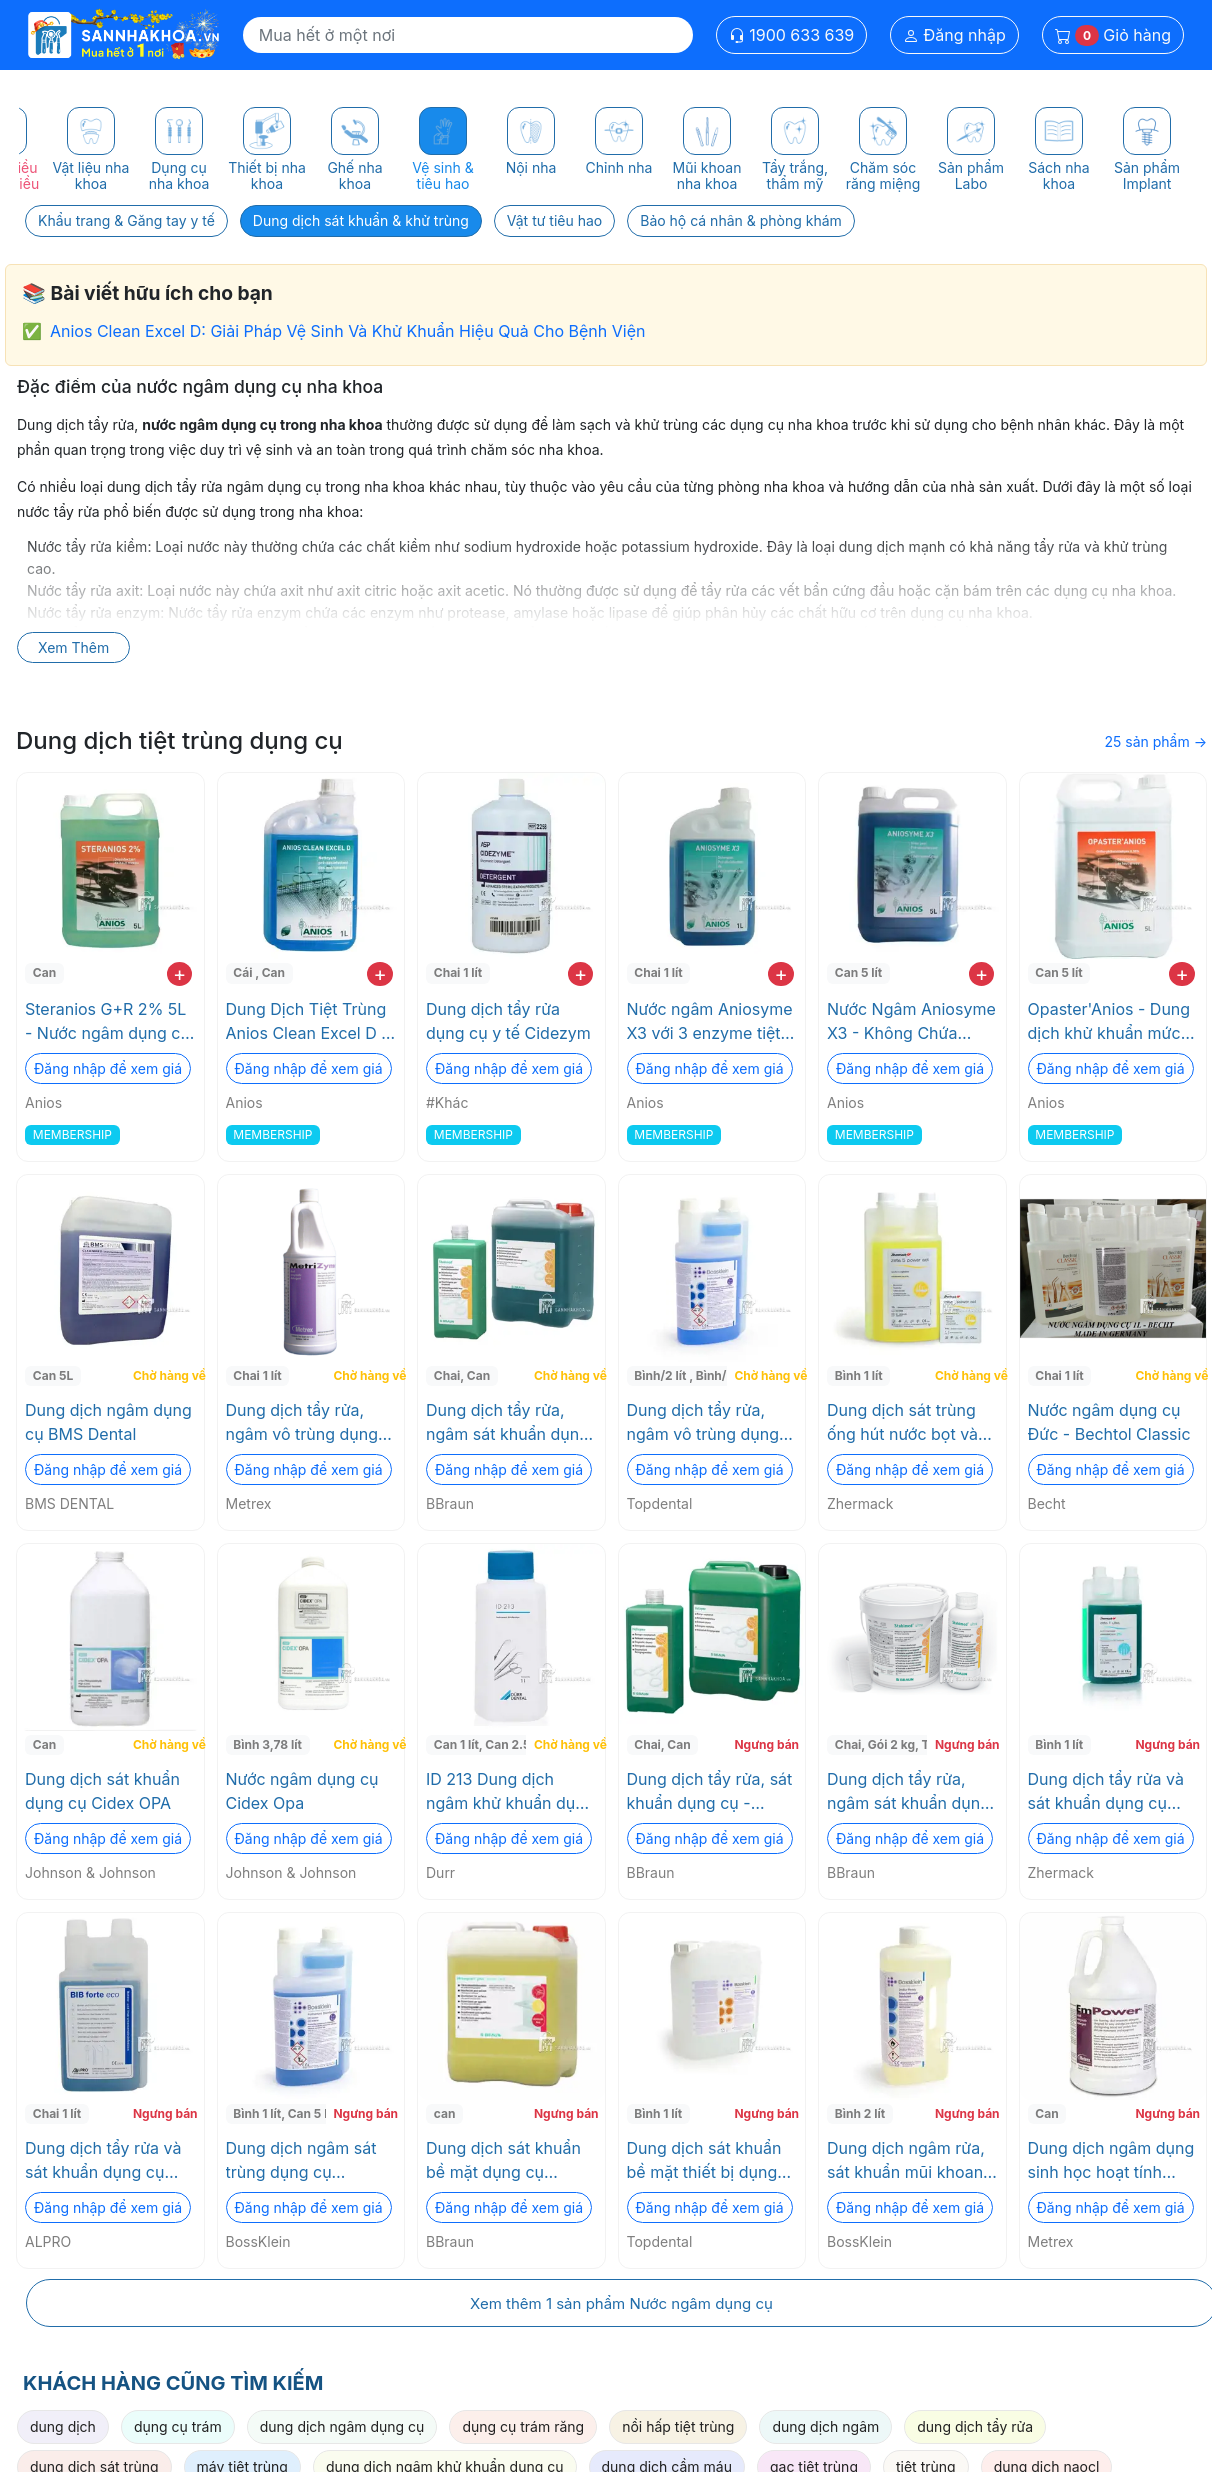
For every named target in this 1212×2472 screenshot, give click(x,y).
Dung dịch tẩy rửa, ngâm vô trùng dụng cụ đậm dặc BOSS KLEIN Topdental (703, 1423)
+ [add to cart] (179, 974)
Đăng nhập (954, 35)
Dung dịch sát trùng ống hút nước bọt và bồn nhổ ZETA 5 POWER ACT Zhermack (902, 1423)
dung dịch (63, 2426)
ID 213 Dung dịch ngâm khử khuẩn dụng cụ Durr (510, 1792)
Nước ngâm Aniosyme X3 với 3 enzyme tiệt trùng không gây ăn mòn (710, 1022)
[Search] (468, 35)
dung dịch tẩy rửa (975, 2426)
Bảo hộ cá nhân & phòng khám (741, 220)
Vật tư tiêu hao (554, 220)
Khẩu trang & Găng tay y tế (126, 220)
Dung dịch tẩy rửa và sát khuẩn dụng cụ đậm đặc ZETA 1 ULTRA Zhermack (1106, 1792)
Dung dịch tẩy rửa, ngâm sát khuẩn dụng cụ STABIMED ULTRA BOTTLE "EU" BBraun (908, 1792)
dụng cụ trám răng (523, 2426)
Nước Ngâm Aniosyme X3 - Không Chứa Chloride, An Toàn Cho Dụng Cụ (912, 1022)
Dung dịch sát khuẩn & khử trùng (361, 220)
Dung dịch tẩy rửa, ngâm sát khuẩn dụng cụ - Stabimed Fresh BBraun (507, 1423)
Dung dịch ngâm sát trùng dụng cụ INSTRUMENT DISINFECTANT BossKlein (301, 2161)
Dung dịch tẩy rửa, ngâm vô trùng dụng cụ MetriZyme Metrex (307, 1423)
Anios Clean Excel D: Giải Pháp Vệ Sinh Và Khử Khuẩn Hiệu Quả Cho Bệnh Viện (347, 331)
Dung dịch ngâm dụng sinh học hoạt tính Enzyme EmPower (1111, 2161)
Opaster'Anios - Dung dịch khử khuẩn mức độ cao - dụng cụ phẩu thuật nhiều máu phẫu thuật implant (1110, 1022)
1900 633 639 (792, 35)
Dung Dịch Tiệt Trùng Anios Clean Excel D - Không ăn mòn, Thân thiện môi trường (307, 1022)
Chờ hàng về (166, 1375)
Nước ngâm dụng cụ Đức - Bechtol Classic (1109, 1422)
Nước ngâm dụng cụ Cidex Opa (302, 1791)
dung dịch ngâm (825, 2426)
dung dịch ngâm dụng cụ (342, 2426)
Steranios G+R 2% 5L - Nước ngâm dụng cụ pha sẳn (107, 1022)
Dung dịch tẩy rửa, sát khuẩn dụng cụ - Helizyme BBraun (710, 1792)
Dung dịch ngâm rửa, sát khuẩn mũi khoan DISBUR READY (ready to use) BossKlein (912, 2161)
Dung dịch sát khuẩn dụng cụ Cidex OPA (102, 1791)
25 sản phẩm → (1155, 741)
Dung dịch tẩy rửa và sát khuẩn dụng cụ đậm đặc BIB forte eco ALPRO (109, 2161)
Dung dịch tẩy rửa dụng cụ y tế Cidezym (508, 1021)
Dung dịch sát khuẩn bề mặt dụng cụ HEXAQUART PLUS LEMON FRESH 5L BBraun (503, 2161)
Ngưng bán (766, 1744)
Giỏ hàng (1113, 35)
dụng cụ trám (178, 2426)
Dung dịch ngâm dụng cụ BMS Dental (108, 1422)
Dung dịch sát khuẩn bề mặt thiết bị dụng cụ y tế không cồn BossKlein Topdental (704, 2161)
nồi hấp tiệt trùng (678, 2426)
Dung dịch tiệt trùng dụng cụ (179, 740)
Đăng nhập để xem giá (108, 1068)
